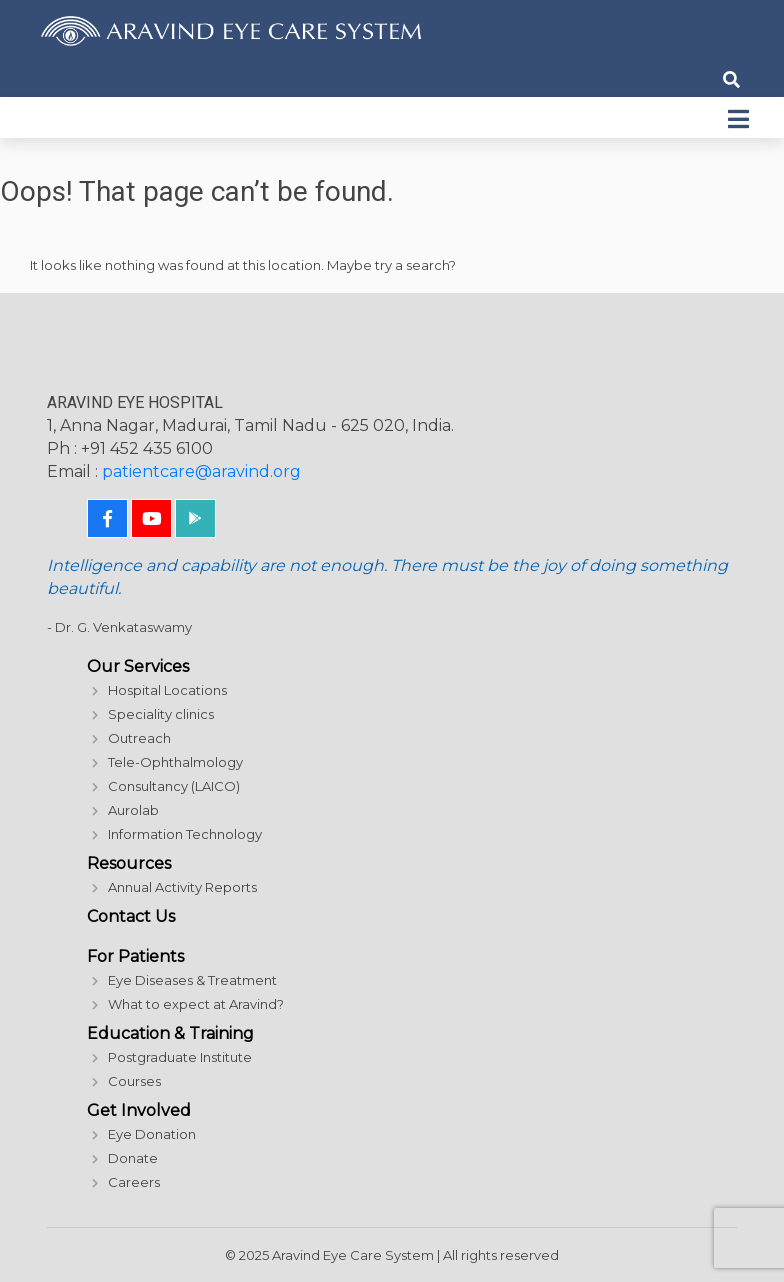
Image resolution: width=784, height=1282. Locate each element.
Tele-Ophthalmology (175, 762)
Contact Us (131, 916)
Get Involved (139, 1110)
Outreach (139, 738)
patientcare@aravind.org (201, 471)
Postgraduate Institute (180, 1057)
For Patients (135, 956)
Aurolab (133, 810)
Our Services (138, 666)
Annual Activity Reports (182, 887)
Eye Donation (152, 1134)
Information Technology (185, 834)
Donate (133, 1158)
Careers (134, 1182)
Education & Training (170, 1033)
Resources (129, 863)
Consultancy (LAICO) (174, 786)
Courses (134, 1081)
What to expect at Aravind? (196, 1004)
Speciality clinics (161, 714)
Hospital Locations (167, 690)
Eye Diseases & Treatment (192, 980)
